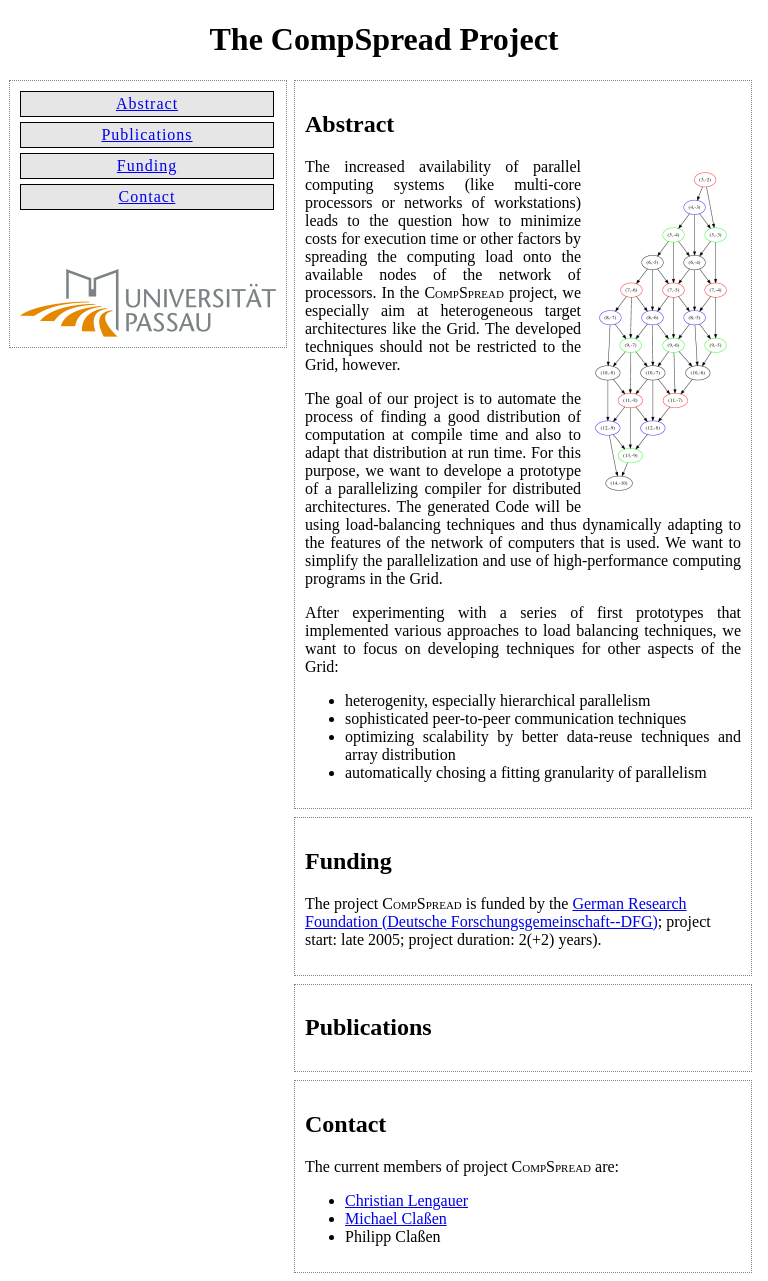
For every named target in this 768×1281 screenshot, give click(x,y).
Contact (147, 196)
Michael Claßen (396, 1218)
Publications (146, 134)
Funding (147, 165)
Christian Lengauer (406, 1200)
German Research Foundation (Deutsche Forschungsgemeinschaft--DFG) (496, 912)
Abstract (147, 103)
